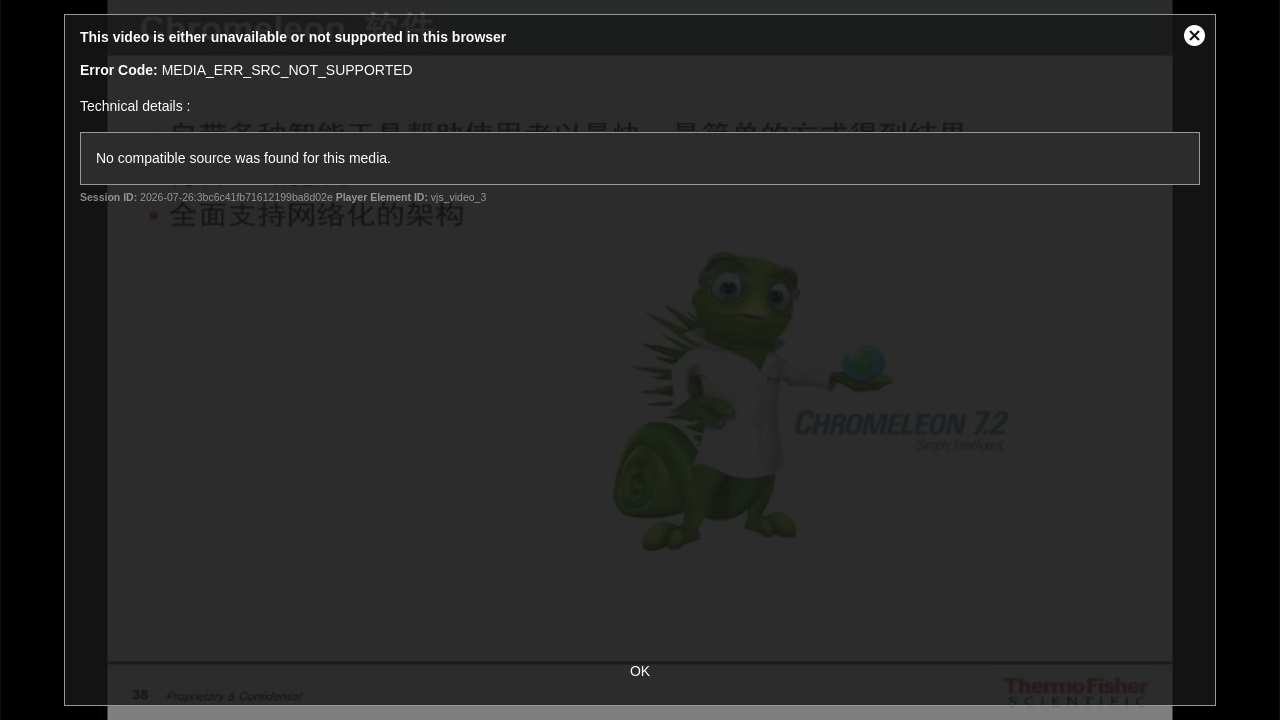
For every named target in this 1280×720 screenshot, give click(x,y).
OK (640, 671)
